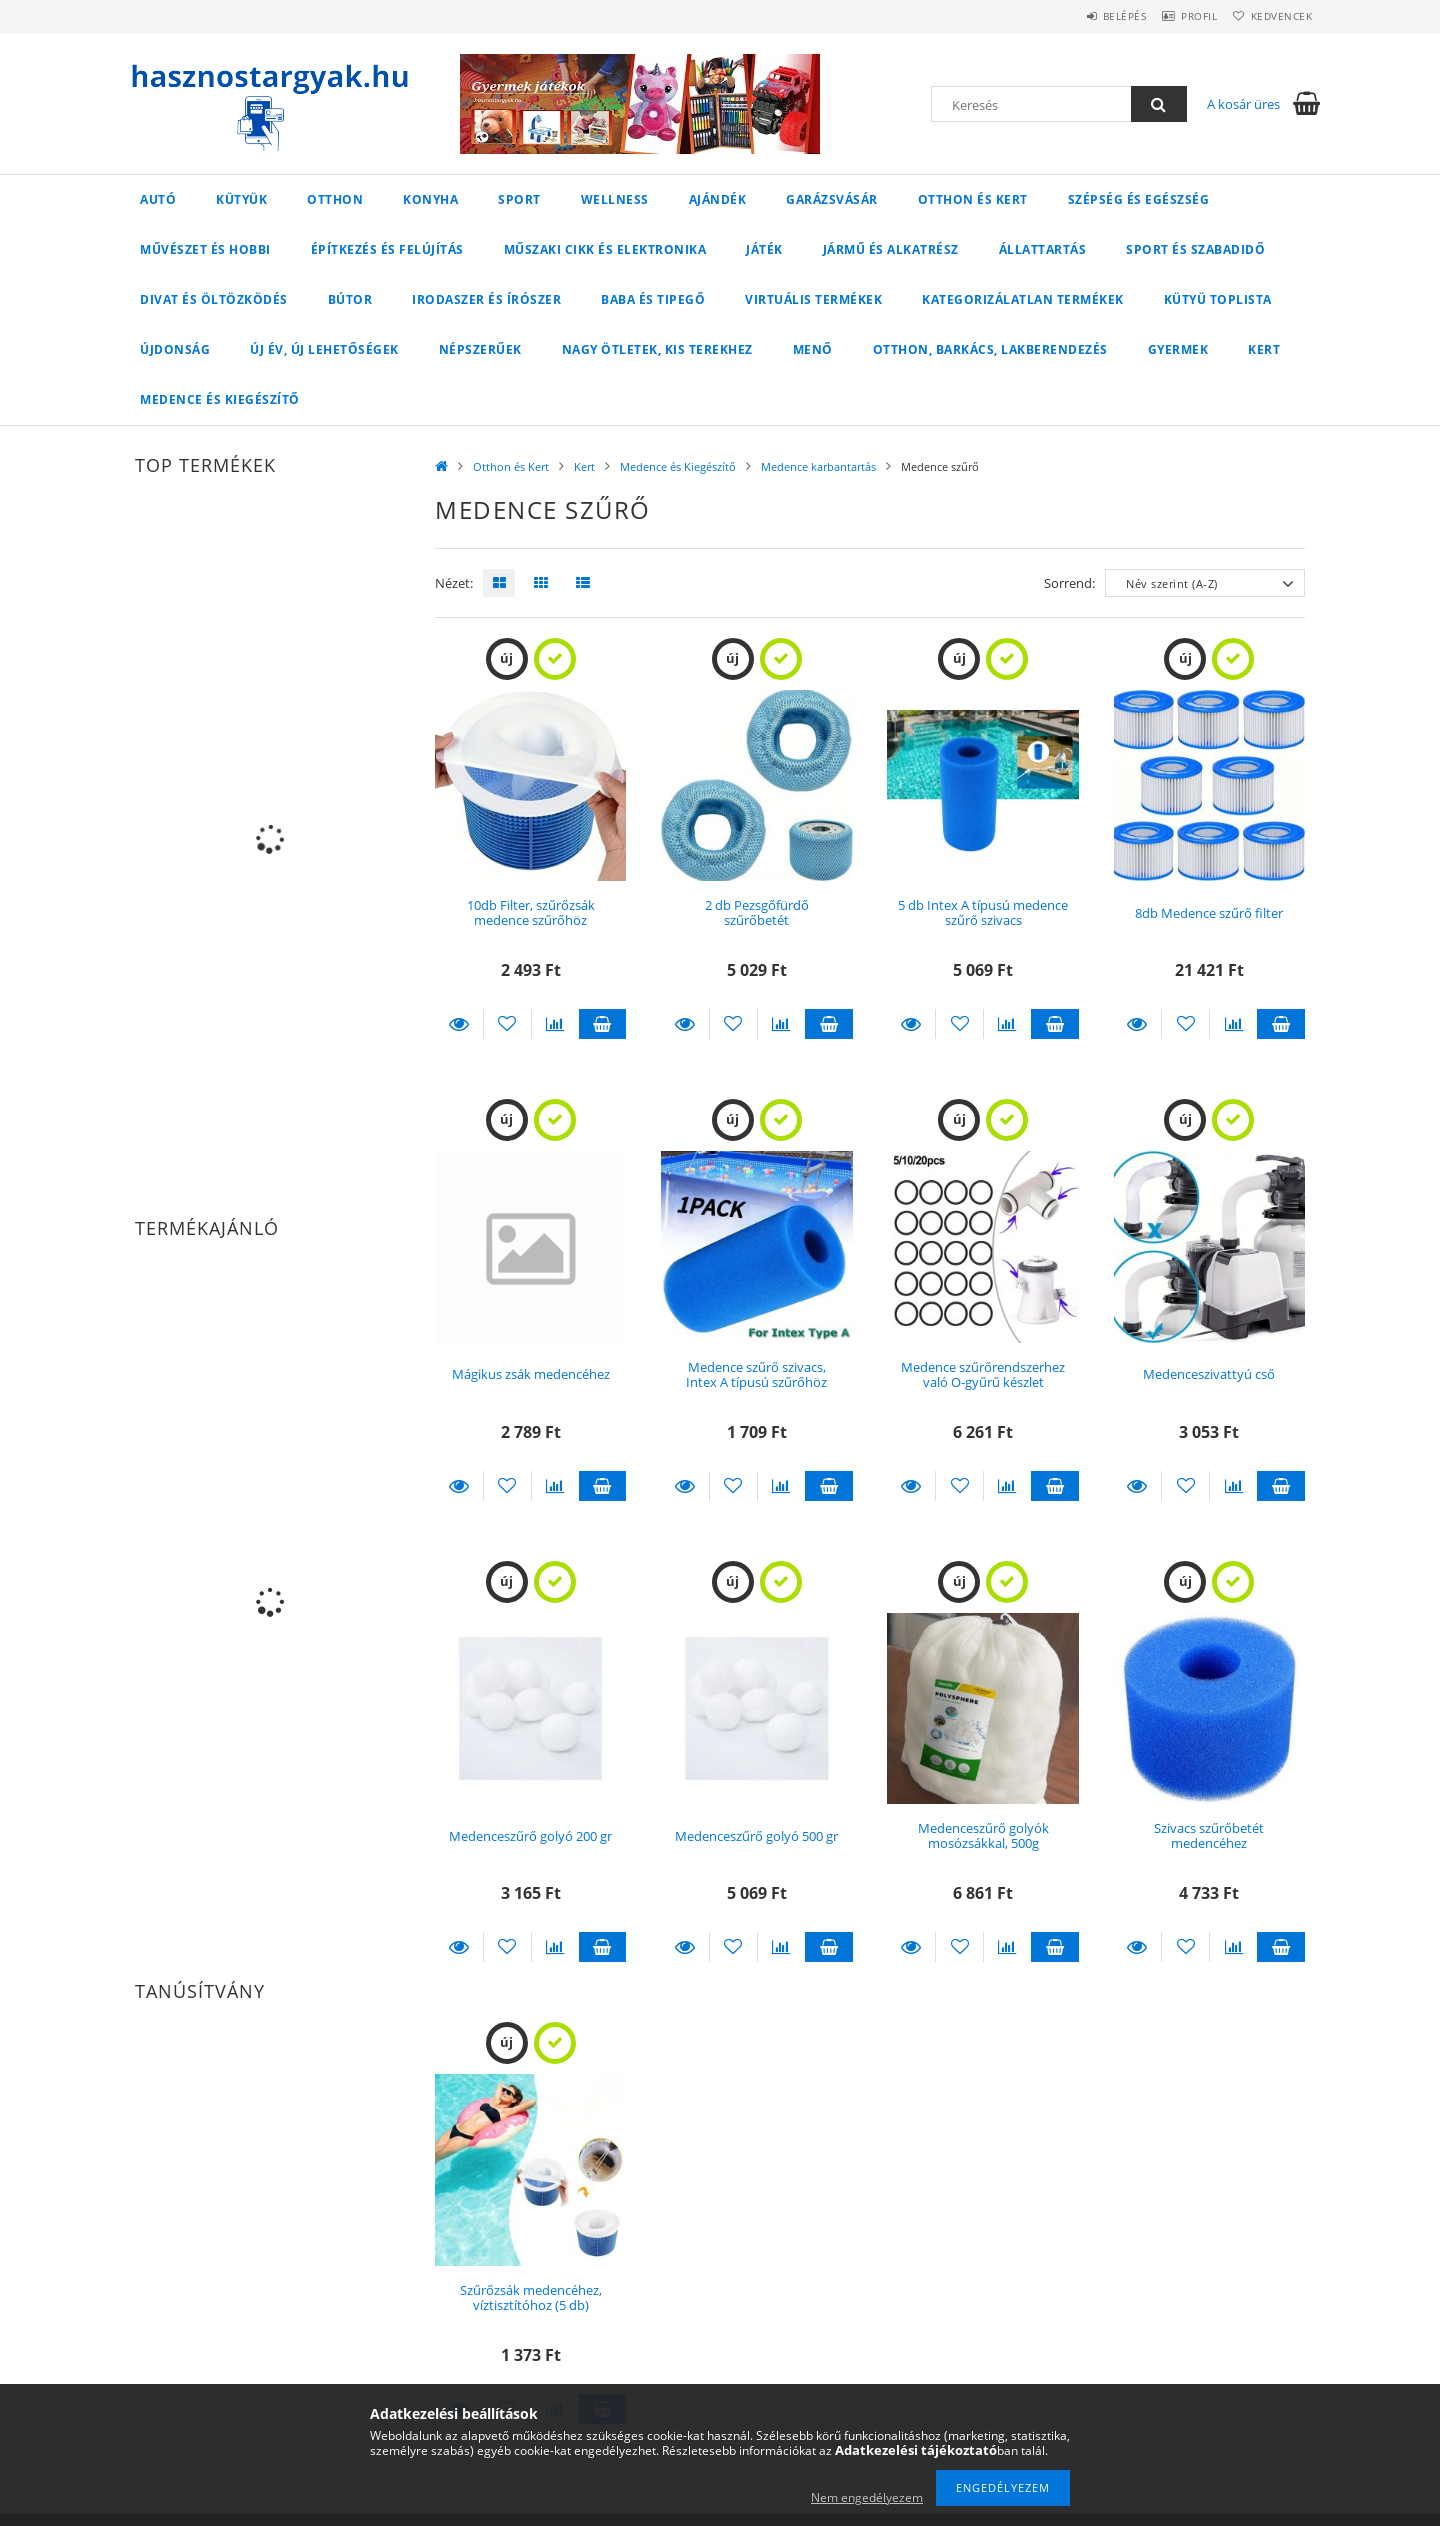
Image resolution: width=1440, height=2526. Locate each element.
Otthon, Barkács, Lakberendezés (990, 349)
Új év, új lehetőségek (324, 349)
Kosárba (603, 1024)
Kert (1264, 349)
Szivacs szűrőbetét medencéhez (1209, 1835)
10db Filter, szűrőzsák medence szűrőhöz (531, 912)
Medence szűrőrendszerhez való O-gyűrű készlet (983, 1374)
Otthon (335, 199)
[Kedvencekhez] (507, 1024)
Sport (519, 199)
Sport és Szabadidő (1195, 249)
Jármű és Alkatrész (891, 249)
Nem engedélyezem (867, 2497)
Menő (813, 349)
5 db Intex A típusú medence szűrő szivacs (983, 912)
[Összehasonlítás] (555, 1024)
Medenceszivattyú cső (1209, 1374)
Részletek (459, 1024)
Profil (1178, 16)
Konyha (430, 199)
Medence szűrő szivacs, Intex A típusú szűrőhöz (756, 1374)
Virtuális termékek (813, 299)
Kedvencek (1275, 16)
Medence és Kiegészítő (220, 399)
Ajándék (718, 199)
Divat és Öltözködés (214, 299)
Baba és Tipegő (653, 299)
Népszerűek (480, 349)
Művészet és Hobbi (205, 249)
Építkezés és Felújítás (387, 249)
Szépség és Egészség (1139, 199)
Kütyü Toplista (1218, 299)
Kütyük (241, 199)
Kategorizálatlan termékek (1023, 299)
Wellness (615, 199)
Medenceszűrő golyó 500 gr (756, 1836)
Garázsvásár (832, 199)
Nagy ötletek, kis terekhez (657, 349)
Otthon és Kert (973, 199)
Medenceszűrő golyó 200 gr (530, 1836)
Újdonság (175, 349)
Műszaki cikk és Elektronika (605, 249)
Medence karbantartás (818, 466)
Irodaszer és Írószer (486, 299)
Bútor (350, 299)
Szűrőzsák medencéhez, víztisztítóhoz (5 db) (531, 2297)
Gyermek (1178, 349)
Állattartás (1043, 249)
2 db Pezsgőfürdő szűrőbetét (757, 912)
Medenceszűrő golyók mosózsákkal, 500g (983, 1835)
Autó (158, 199)
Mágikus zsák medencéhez (531, 1374)
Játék (764, 249)
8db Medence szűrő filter (1209, 913)
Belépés (1089, 16)
